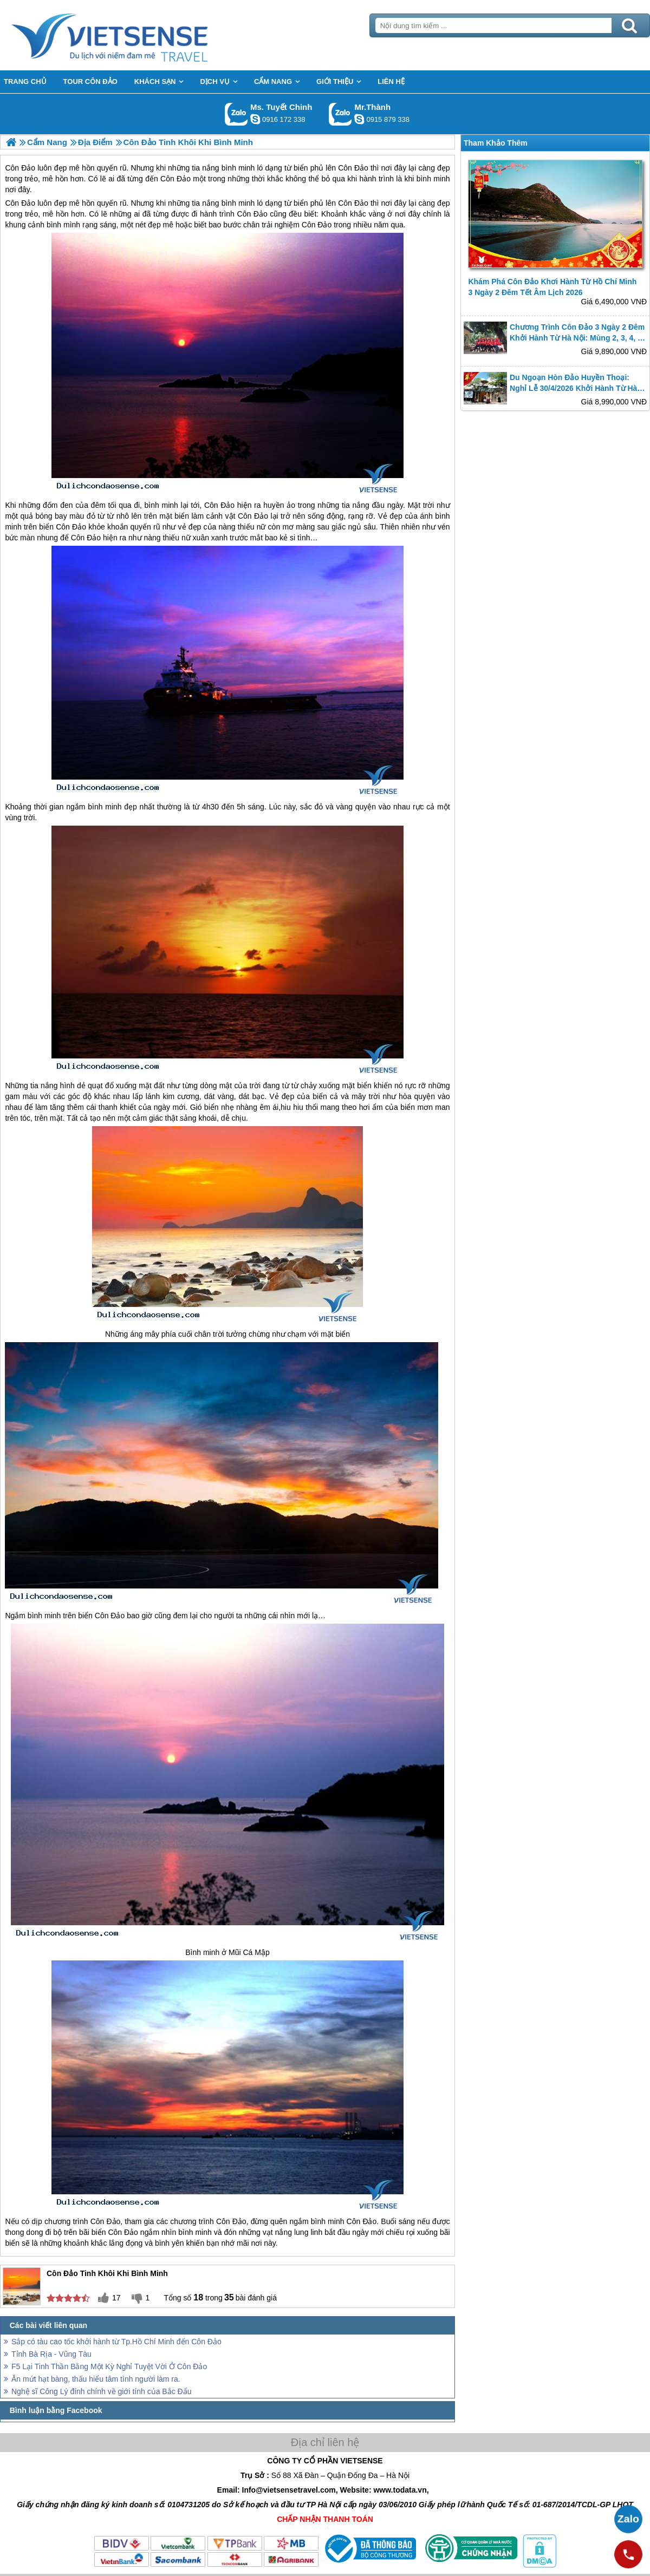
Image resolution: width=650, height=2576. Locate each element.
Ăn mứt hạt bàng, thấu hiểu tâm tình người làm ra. (95, 2379)
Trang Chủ (136, 35)
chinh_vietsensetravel (255, 119)
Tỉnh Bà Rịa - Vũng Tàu (51, 2354)
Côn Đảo (20, 203)
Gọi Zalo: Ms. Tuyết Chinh (236, 114)
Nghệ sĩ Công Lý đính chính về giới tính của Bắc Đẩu (101, 2391)
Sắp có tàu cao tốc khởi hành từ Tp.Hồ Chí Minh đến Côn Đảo (116, 2341)
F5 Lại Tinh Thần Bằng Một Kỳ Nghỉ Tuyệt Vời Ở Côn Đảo (109, 2366)
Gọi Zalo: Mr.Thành (340, 114)
